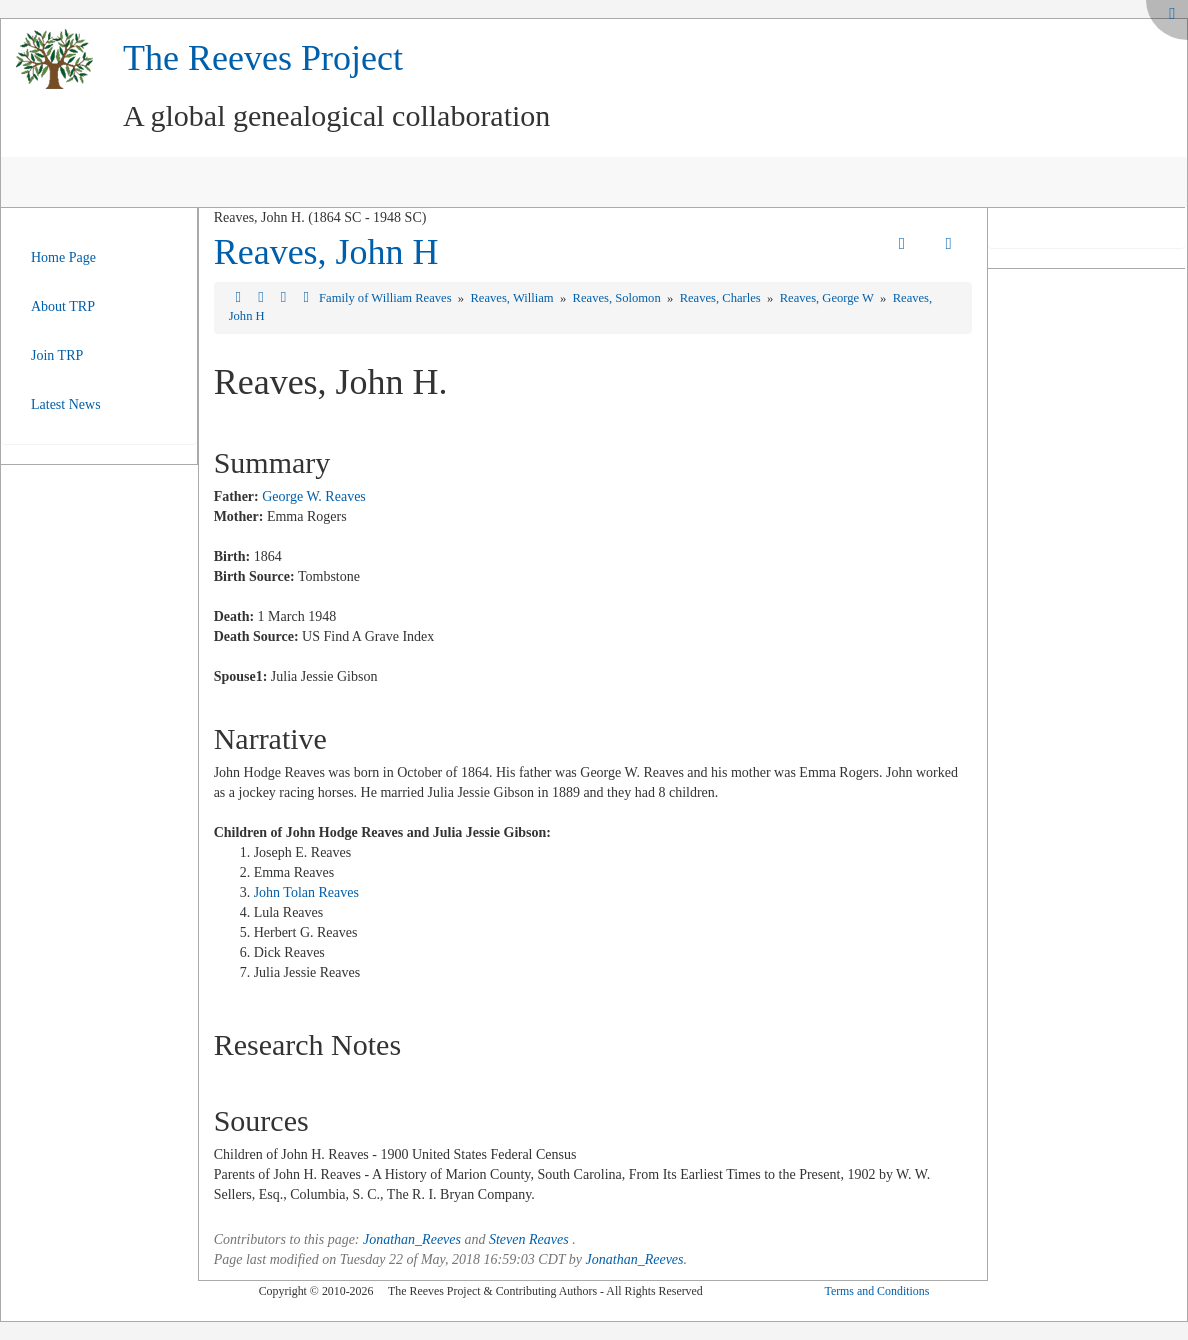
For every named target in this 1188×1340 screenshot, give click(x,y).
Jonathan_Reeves (412, 1239)
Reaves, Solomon (618, 298)
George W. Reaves (314, 496)
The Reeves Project (263, 58)
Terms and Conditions (876, 1291)
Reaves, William (513, 298)
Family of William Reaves (387, 298)
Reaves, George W (828, 298)
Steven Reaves (529, 1239)
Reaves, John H (326, 252)
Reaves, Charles (722, 298)
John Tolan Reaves (306, 892)
